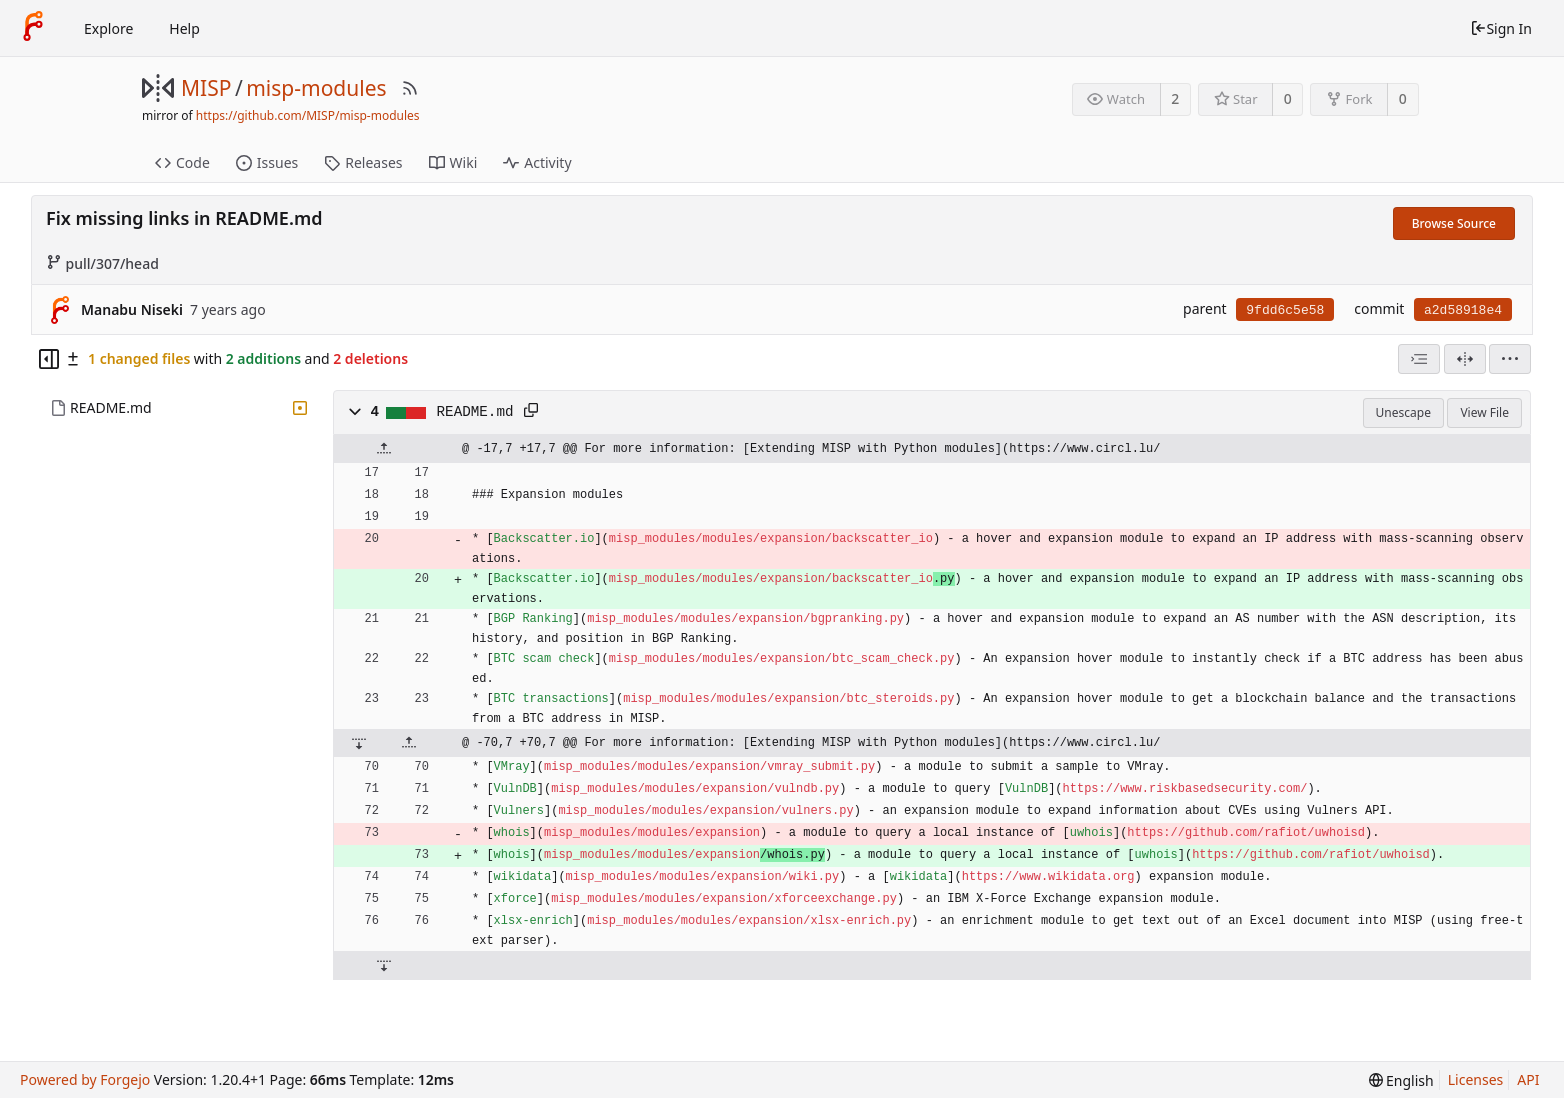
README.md (111, 407)
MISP (206, 88)
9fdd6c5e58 (1285, 310)
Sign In (1501, 28)
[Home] (33, 28)
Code (182, 162)
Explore (108, 28)
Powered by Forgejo (85, 1079)
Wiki (453, 162)
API (1528, 1079)
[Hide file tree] (49, 359)
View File (1484, 412)
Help (184, 28)
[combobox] (1419, 359)
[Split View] (1465, 359)
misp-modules (316, 88)
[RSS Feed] (410, 88)
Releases (363, 162)
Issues (267, 162)
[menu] (1510, 359)
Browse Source (1454, 223)
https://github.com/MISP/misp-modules (308, 115)
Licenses (1476, 1079)
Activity (537, 162)
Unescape (1403, 412)
